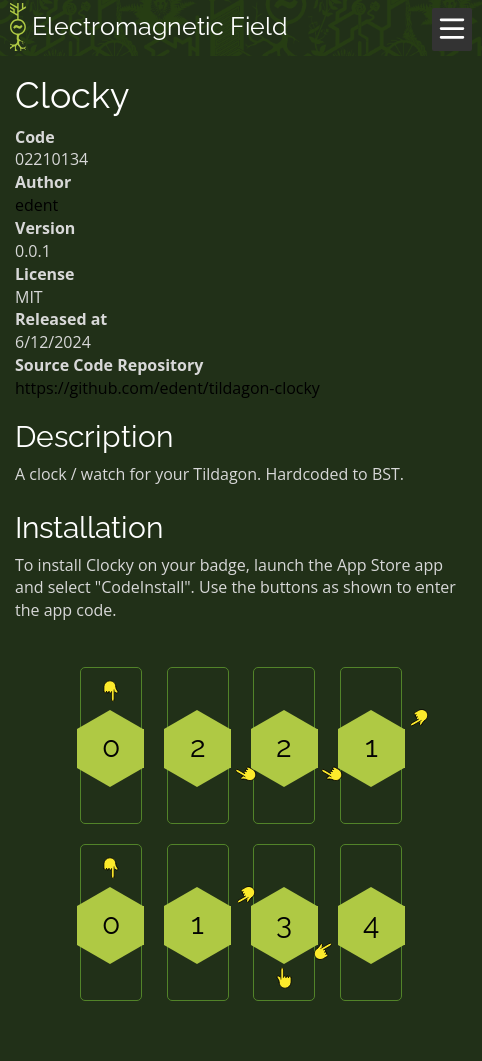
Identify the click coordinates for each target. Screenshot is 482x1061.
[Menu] (452, 29)
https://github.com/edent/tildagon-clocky (167, 388)
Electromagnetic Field (149, 29)
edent (36, 205)
